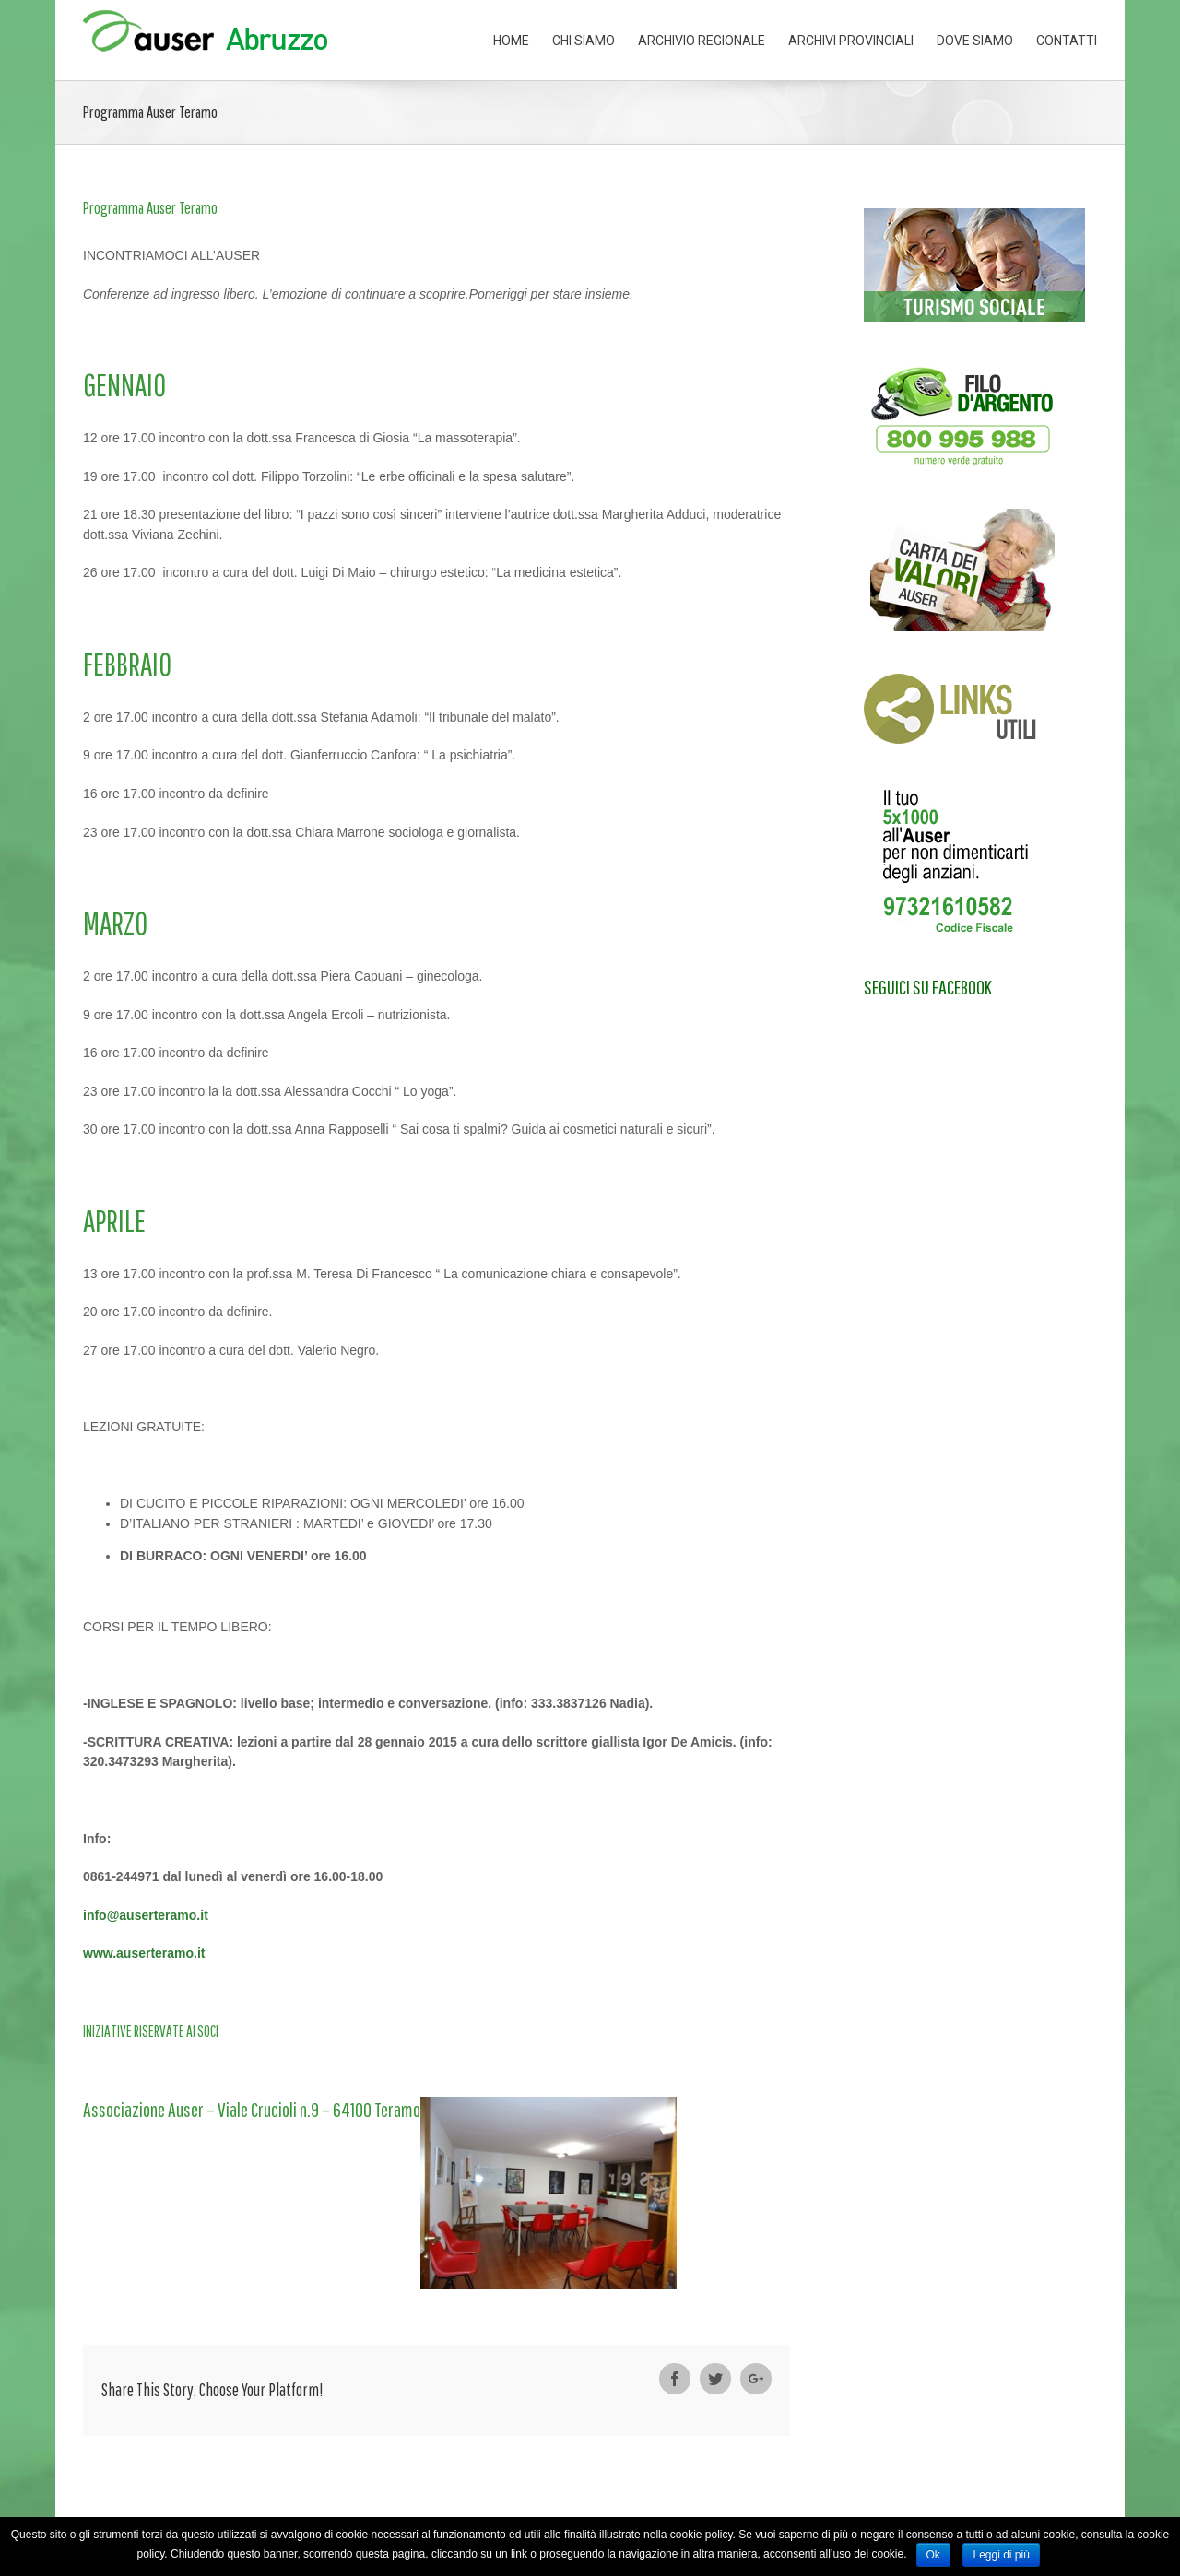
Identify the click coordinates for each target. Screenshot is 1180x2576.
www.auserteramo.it (144, 1953)
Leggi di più (1001, 2554)
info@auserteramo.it (145, 1915)
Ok (933, 2554)
